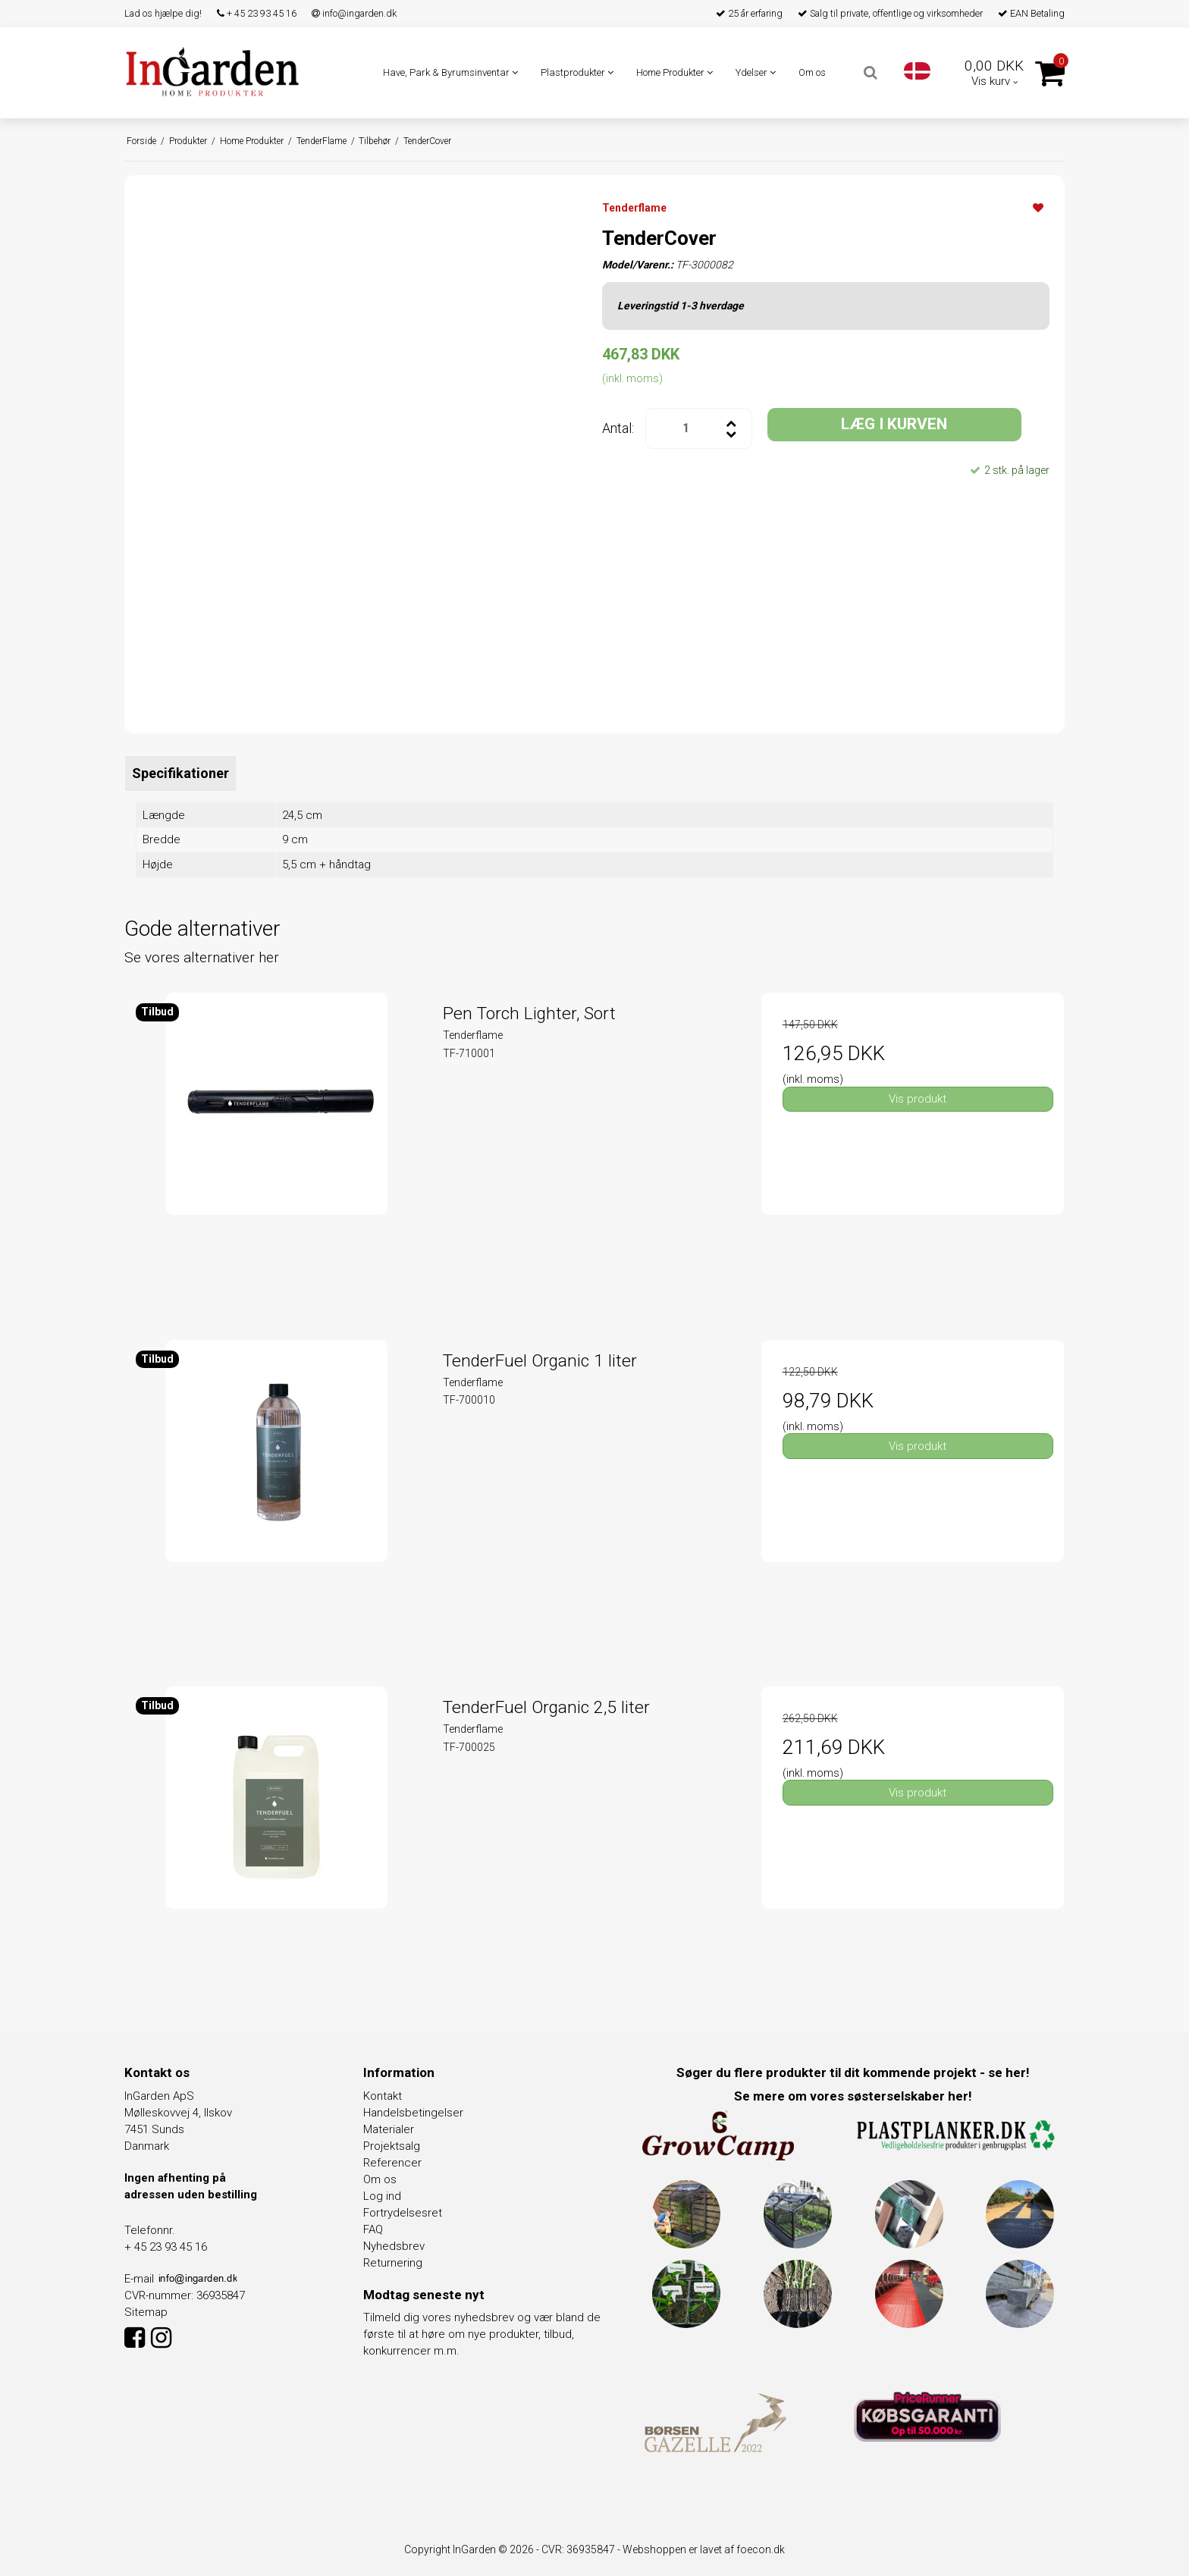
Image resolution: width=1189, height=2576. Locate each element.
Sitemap (146, 2312)
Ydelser (756, 72)
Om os (812, 72)
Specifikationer (180, 773)
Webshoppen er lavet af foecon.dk (704, 2549)
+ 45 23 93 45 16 (256, 13)
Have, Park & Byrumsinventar (450, 72)
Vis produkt (917, 1099)
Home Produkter (674, 72)
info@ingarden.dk (354, 13)
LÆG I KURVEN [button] (894, 424)
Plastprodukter (577, 72)
